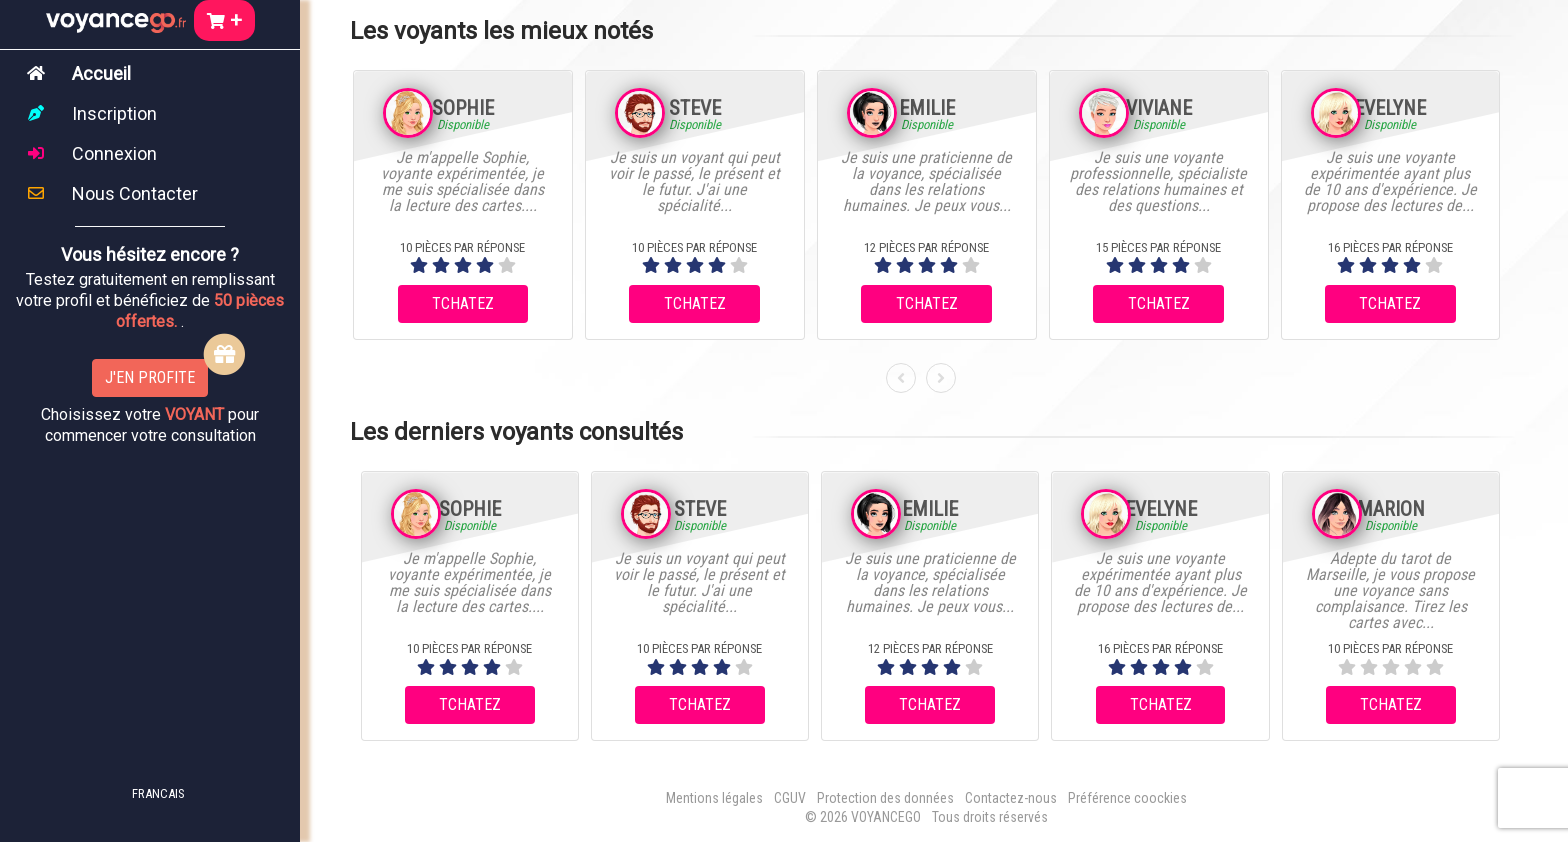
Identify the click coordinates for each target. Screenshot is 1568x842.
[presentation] (901, 378)
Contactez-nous (1011, 798)
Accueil (101, 73)
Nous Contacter (135, 193)
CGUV (790, 798)
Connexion (114, 153)
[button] (146, 792)
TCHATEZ (463, 303)
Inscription (114, 113)
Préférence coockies (1127, 798)
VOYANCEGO (886, 817)
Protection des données (885, 798)
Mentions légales (714, 798)
